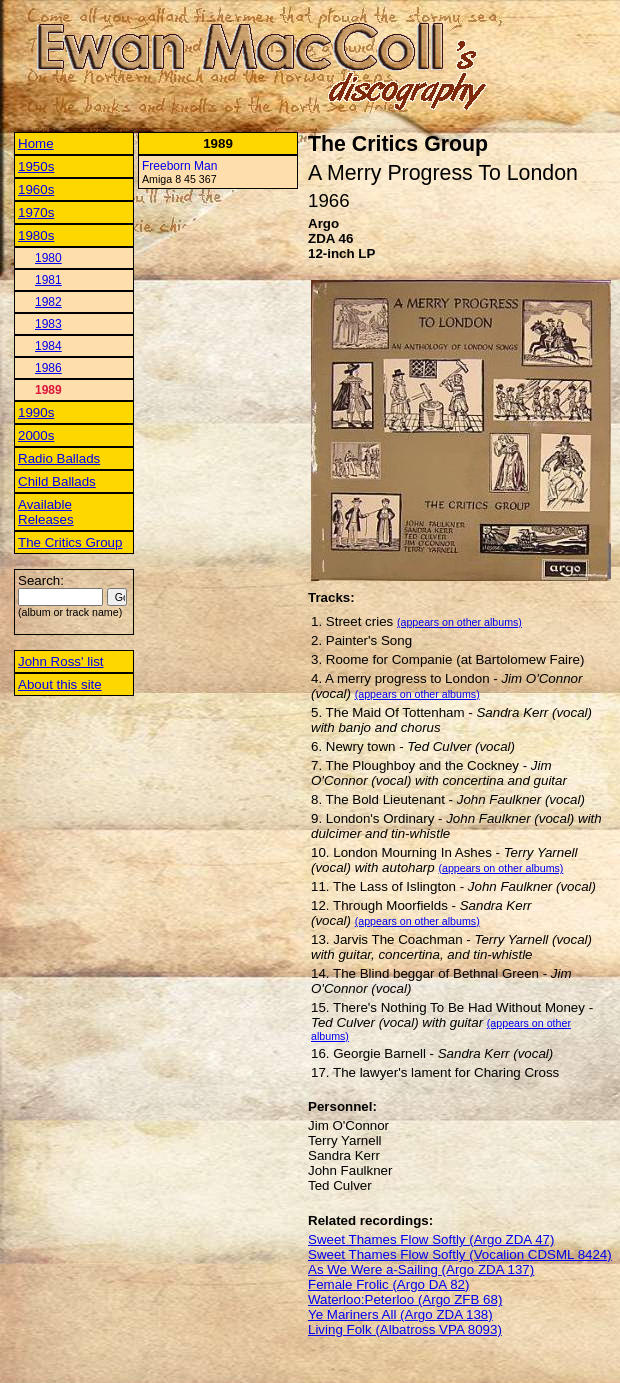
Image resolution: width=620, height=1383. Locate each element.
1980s (36, 235)
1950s (36, 166)
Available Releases (46, 512)
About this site (60, 684)
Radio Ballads (59, 458)
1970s (36, 212)
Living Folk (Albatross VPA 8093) (405, 1329)
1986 (48, 368)
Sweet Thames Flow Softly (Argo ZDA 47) (431, 1239)
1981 (48, 280)
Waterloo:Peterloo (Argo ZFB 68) (405, 1299)
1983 (48, 324)
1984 (48, 346)
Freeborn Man (179, 166)
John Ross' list (61, 661)
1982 (48, 302)
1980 (48, 258)
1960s (36, 189)
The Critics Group (70, 542)
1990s (36, 412)
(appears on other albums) (459, 622)
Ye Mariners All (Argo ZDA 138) (400, 1314)
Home (36, 143)
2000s (36, 435)
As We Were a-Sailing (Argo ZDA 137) (421, 1269)
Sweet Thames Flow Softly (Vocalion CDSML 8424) (460, 1254)
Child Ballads (57, 481)
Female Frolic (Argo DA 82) (388, 1284)
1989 (48, 390)
